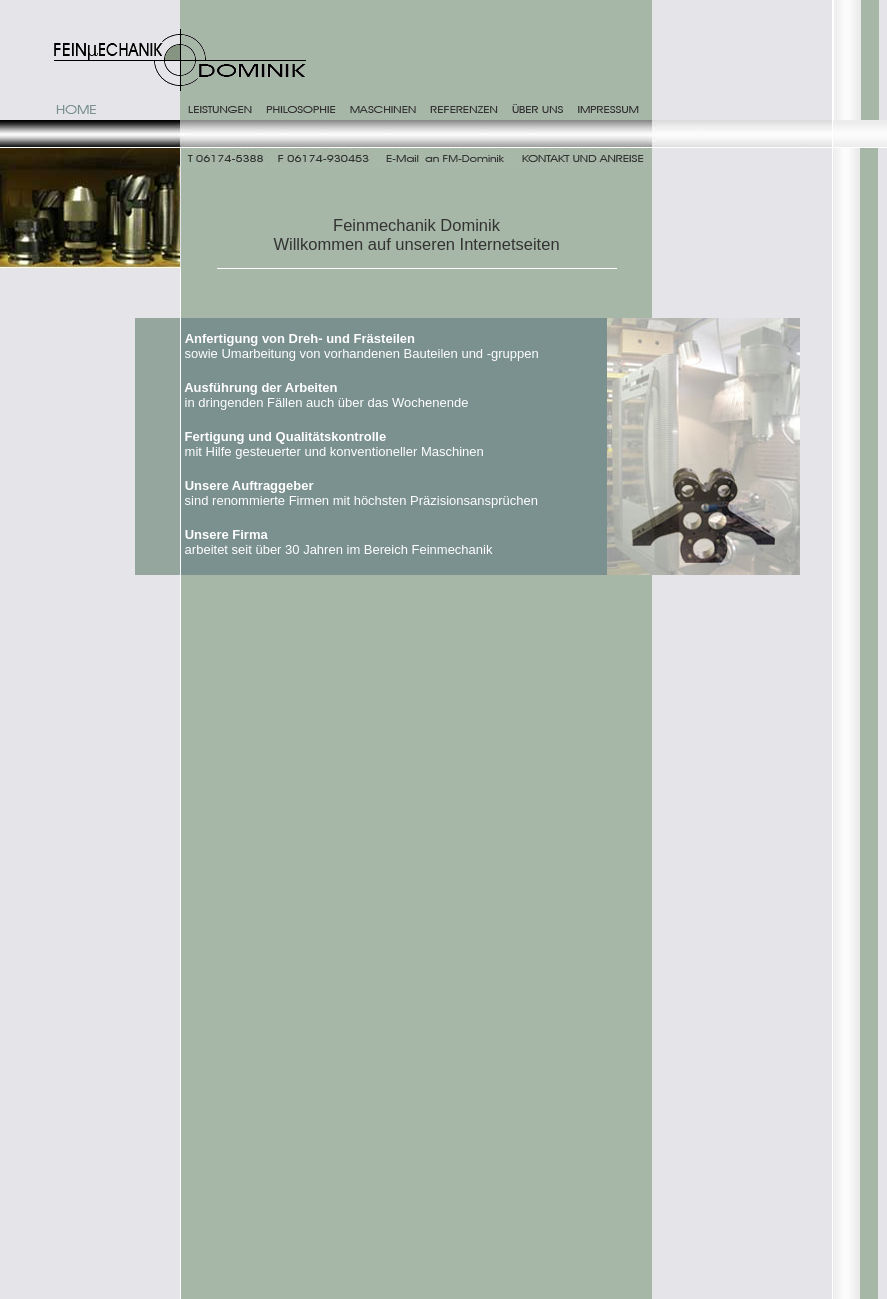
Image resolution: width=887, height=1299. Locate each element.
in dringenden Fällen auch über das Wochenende (328, 395)
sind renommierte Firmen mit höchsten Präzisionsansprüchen (363, 493)
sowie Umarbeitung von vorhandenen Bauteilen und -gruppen (363, 346)
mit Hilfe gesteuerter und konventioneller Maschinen (334, 444)
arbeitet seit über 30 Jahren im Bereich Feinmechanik (336, 542)
